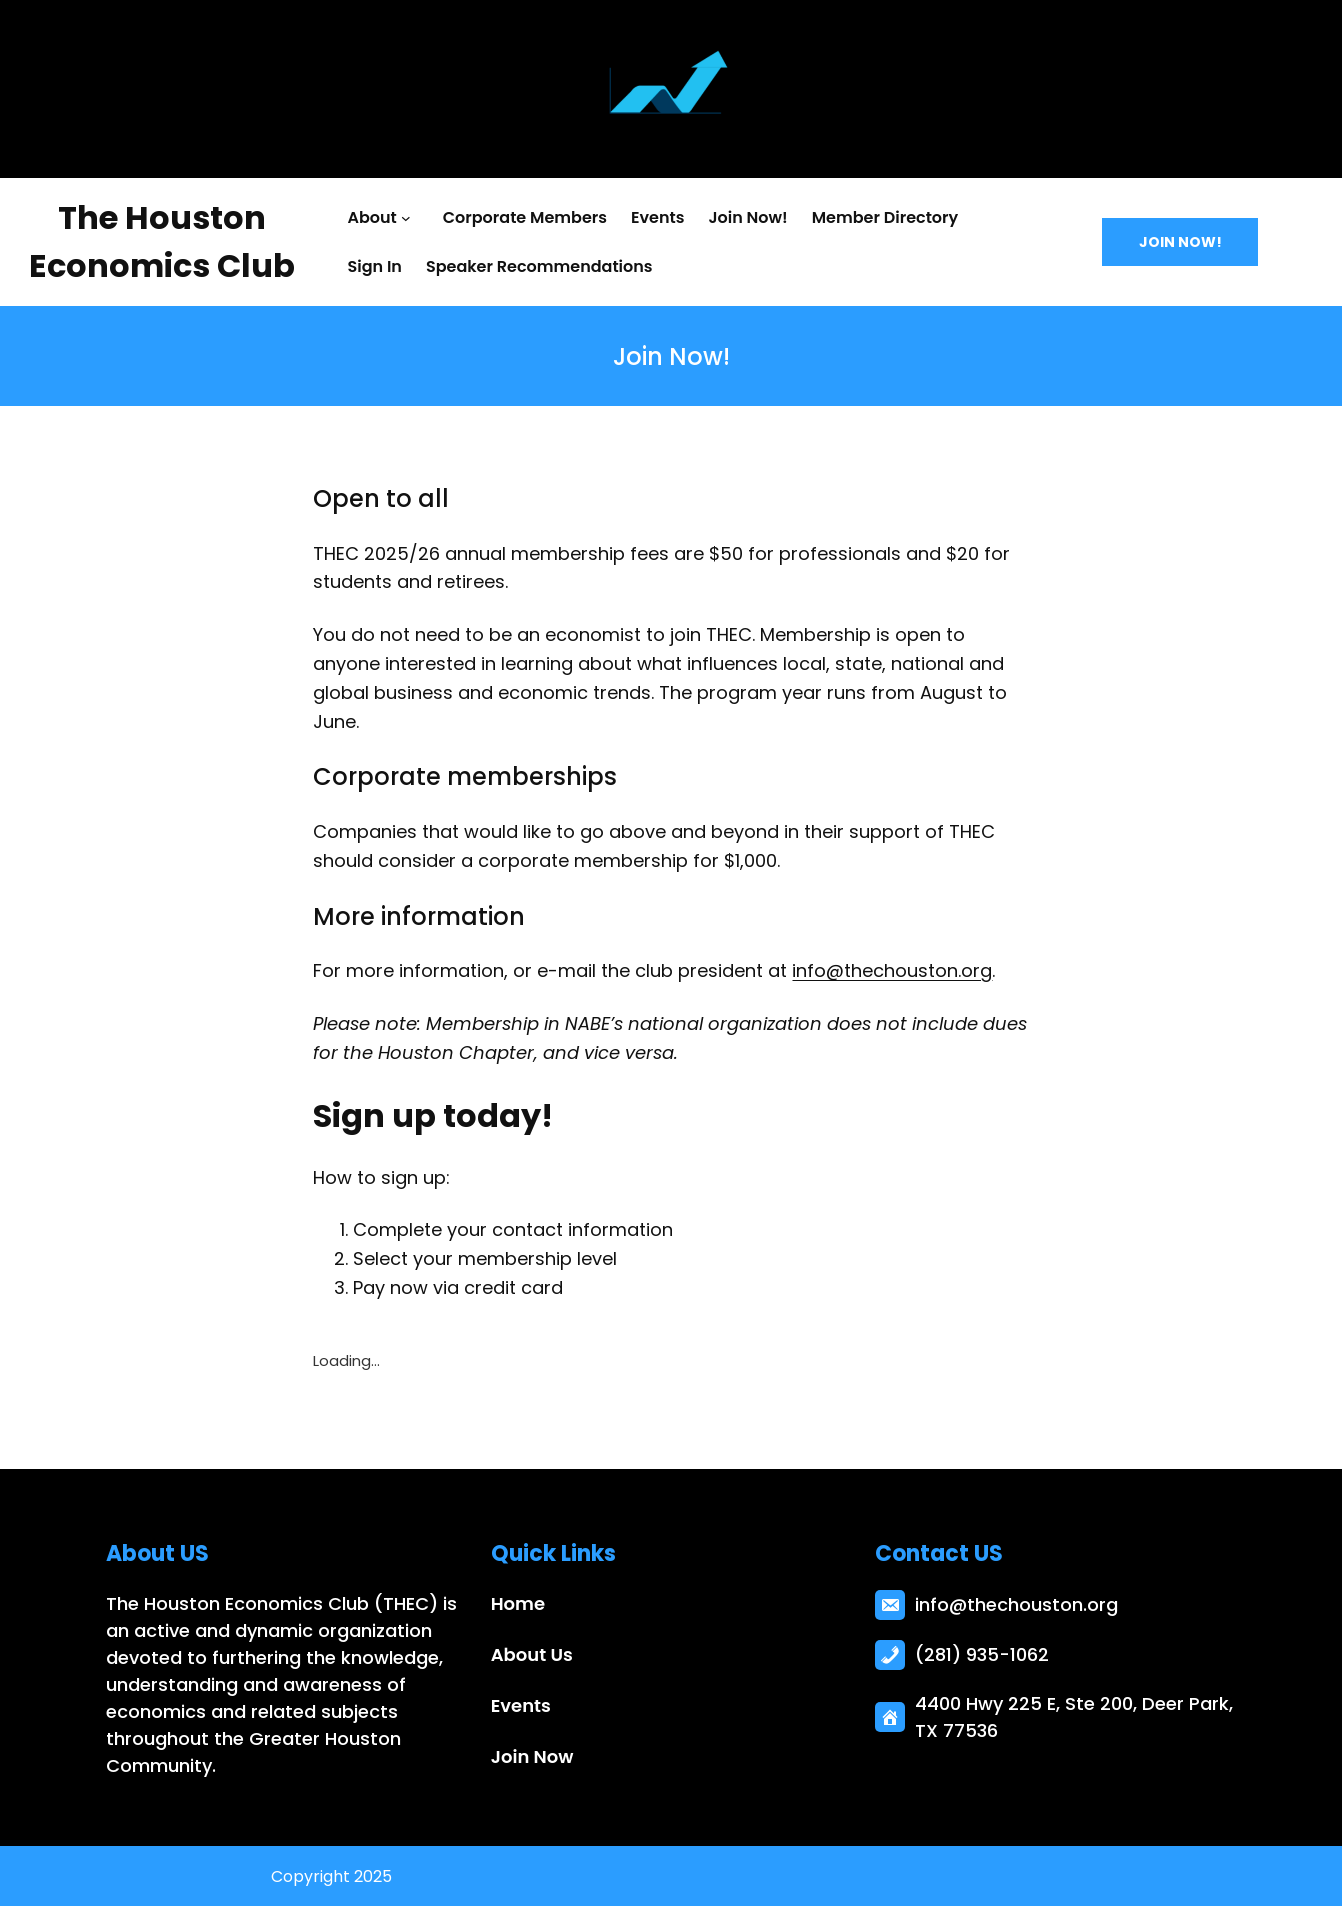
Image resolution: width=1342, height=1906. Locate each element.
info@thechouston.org (892, 970)
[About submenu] (410, 218)
